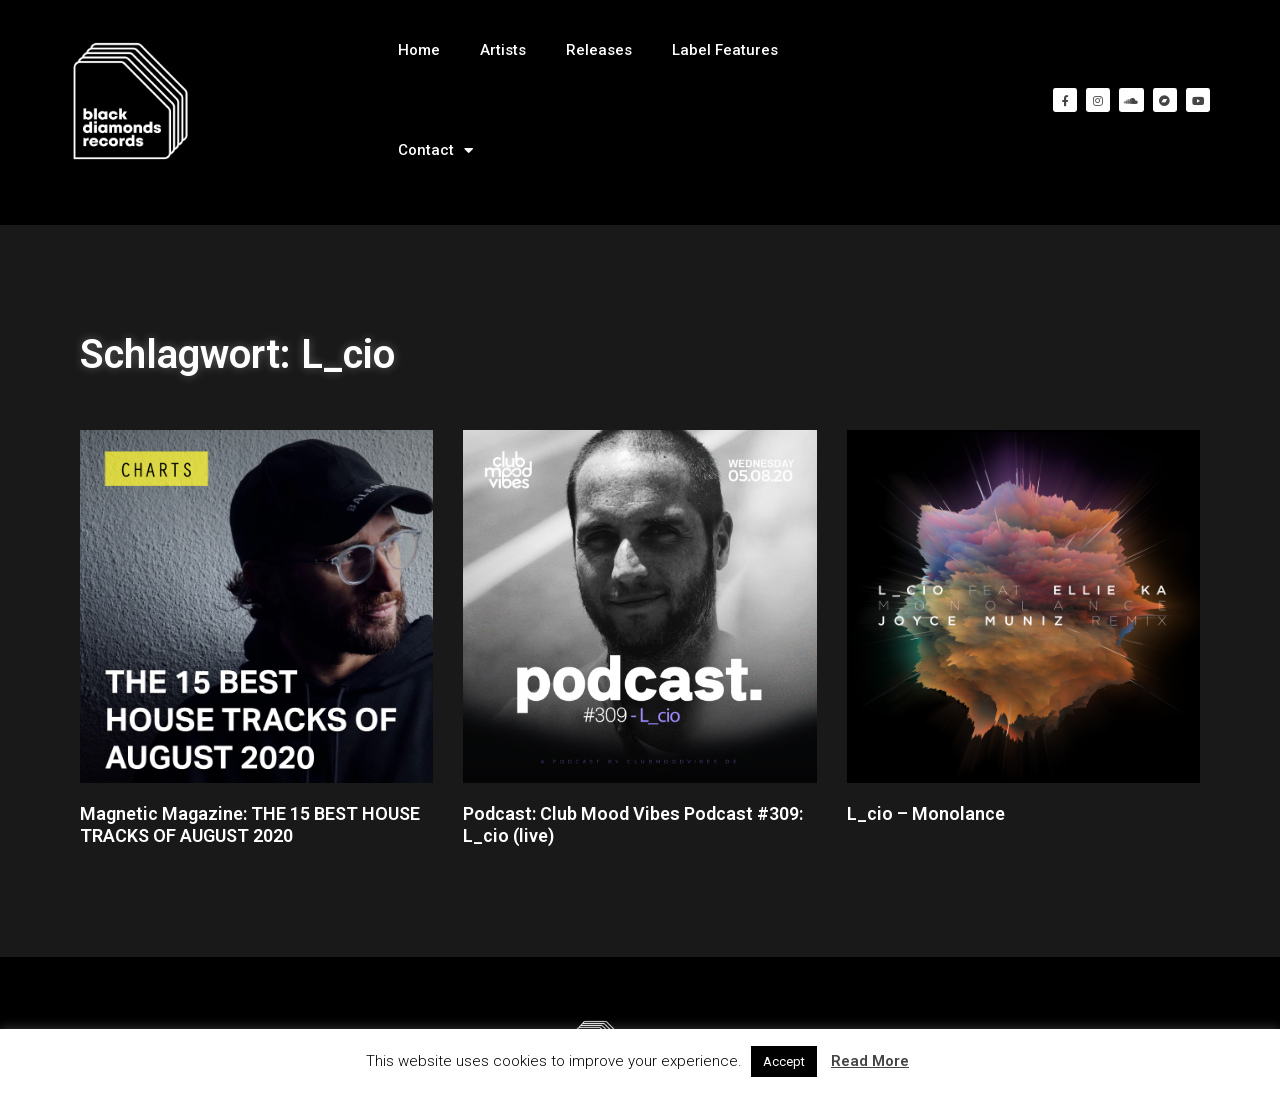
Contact (435, 150)
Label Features (725, 50)
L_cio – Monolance (926, 813)
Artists (503, 50)
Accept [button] (784, 1061)
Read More (870, 1061)
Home (419, 50)
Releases (599, 50)
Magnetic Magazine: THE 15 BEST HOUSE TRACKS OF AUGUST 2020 (250, 824)
